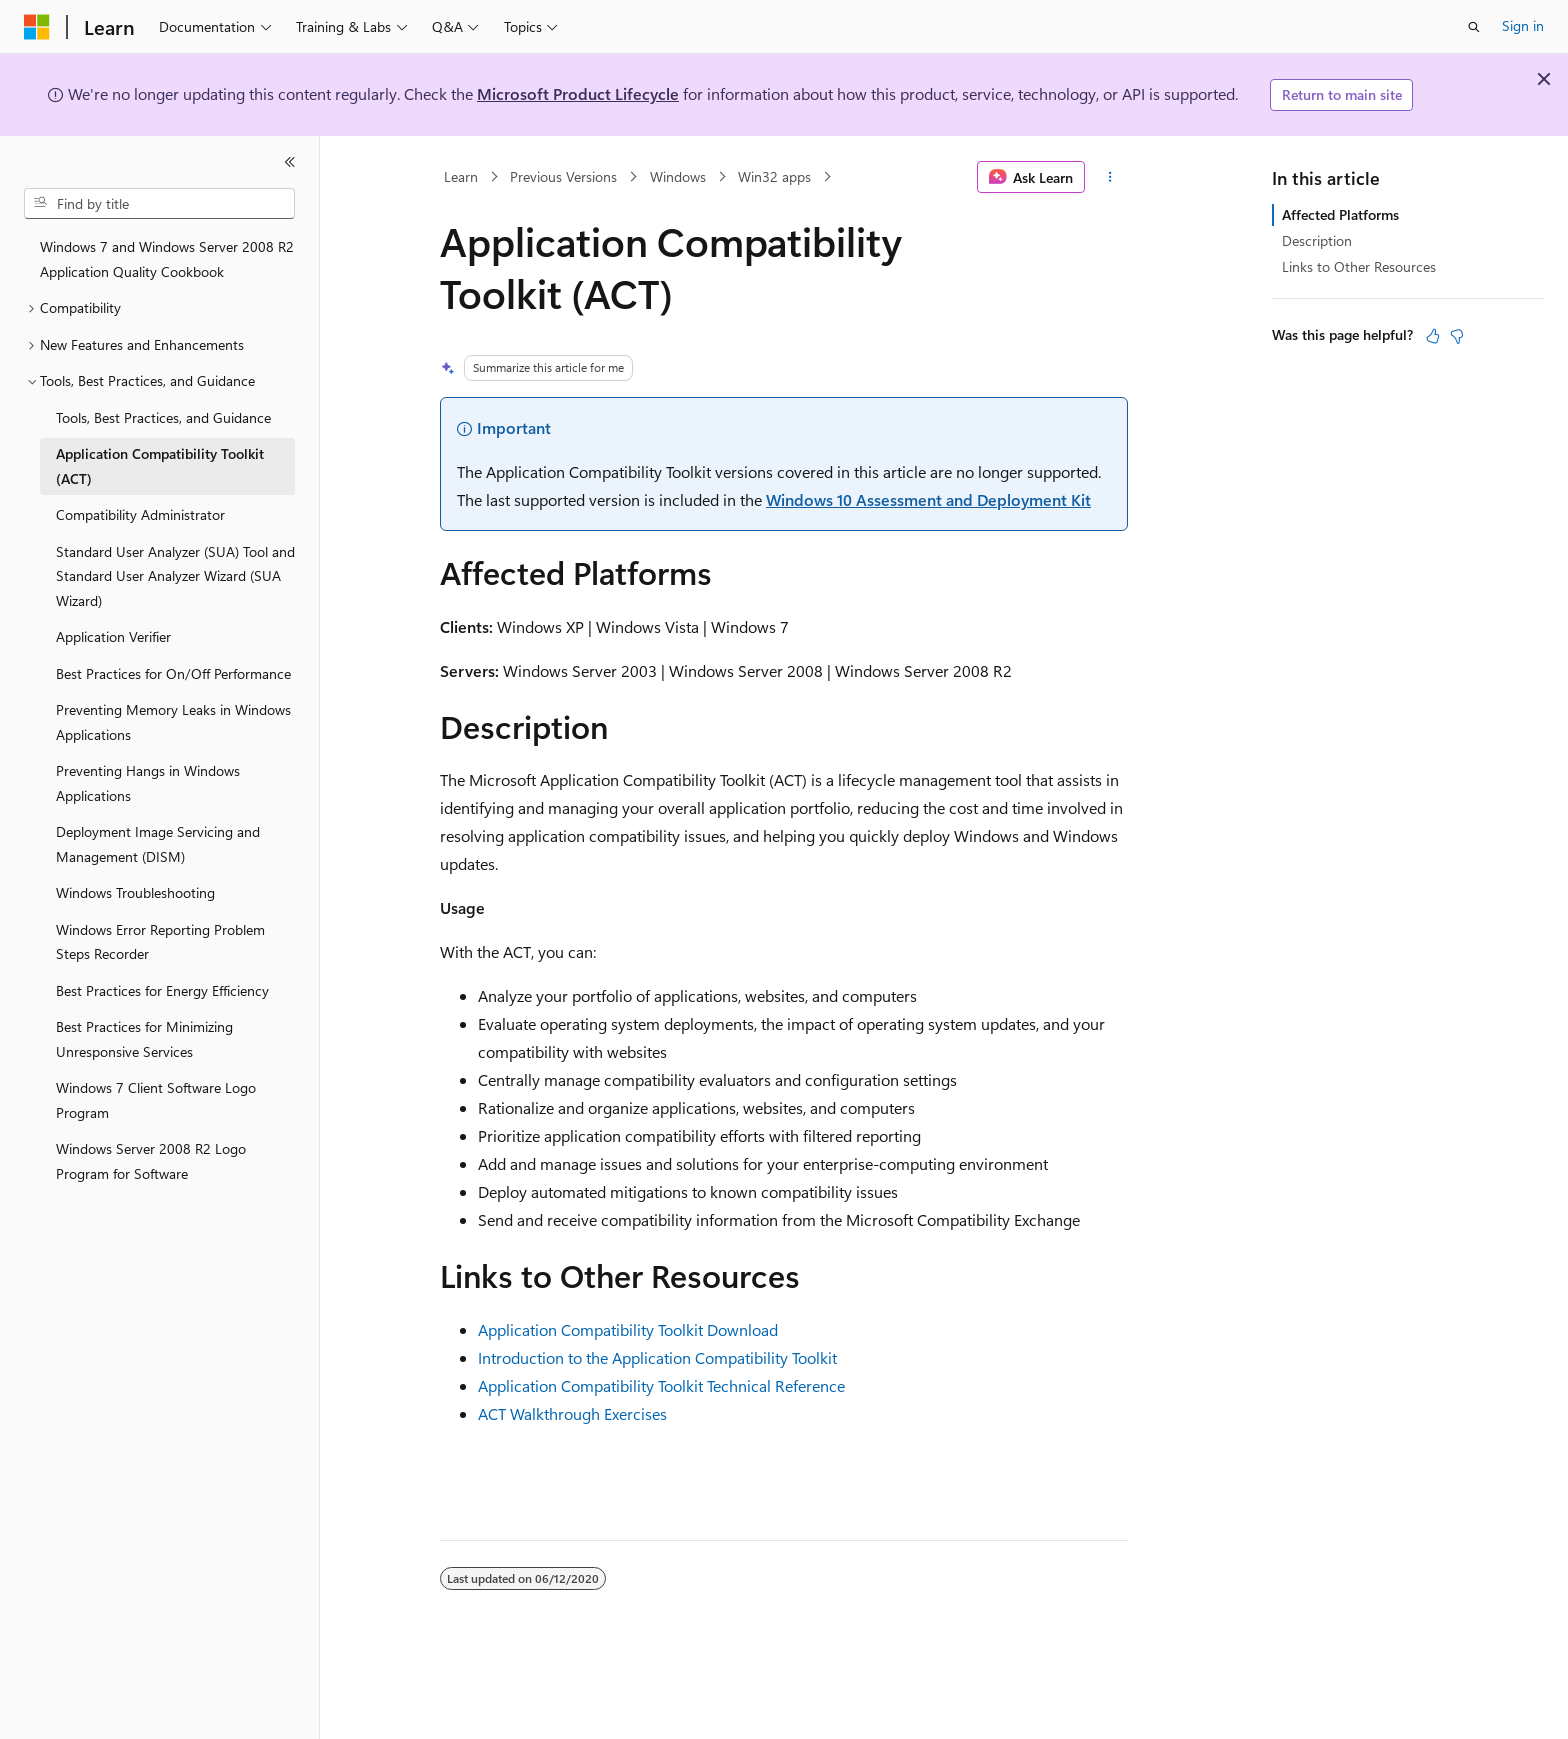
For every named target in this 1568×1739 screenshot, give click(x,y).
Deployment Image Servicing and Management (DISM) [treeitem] (158, 844)
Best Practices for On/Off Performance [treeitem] (173, 673)
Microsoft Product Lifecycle (578, 93)
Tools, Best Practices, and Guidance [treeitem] (163, 417)
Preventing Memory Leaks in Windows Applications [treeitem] (173, 722)
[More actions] (1110, 177)
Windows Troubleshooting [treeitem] (135, 892)
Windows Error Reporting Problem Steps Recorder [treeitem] (160, 942)
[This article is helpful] (1433, 336)
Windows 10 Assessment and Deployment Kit (928, 499)
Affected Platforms (1340, 214)
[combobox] (159, 204)
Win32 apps (774, 176)
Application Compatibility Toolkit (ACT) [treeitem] (160, 466)
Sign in (1523, 25)
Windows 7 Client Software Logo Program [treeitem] (156, 1100)
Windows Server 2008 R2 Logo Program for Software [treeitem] (151, 1161)
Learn (461, 176)
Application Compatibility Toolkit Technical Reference (661, 1385)
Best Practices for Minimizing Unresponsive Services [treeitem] (144, 1039)
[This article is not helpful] (1457, 336)
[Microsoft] (37, 27)
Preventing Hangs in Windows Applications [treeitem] (148, 783)
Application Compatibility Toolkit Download (628, 1329)
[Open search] (1474, 27)
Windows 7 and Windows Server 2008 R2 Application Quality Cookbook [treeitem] (167, 259)
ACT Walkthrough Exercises (572, 1413)
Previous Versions (563, 176)
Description (1317, 240)
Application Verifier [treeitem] (113, 636)
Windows (678, 176)
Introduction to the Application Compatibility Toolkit (657, 1357)
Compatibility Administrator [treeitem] (140, 514)
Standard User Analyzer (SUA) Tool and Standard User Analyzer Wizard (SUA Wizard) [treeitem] (175, 576)
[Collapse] (290, 162)
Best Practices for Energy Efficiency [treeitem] (162, 990)
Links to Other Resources (1359, 266)
